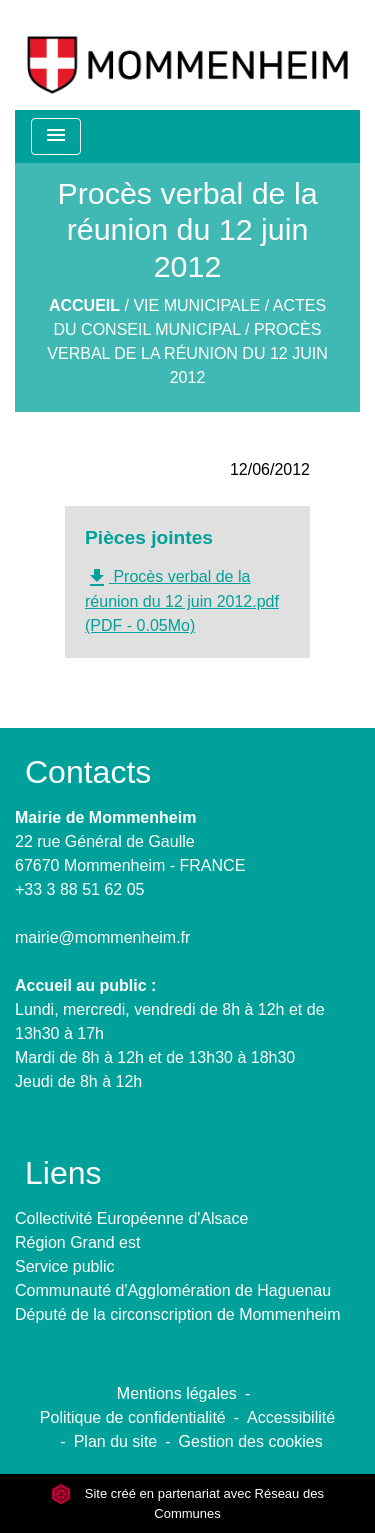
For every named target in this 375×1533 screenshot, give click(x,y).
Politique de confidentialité (133, 1417)
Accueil (84, 305)
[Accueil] (187, 55)
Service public (65, 1266)
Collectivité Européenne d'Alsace (131, 1218)
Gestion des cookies (251, 1441)
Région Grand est (77, 1242)
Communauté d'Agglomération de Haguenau (173, 1290)
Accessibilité (291, 1417)
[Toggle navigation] (56, 136)
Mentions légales (177, 1393)
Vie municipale (196, 305)
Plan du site (116, 1441)
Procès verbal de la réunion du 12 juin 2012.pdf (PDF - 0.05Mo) (182, 600)
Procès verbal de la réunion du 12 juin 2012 (187, 353)
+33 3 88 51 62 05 (79, 889)
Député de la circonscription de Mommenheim (177, 1314)
